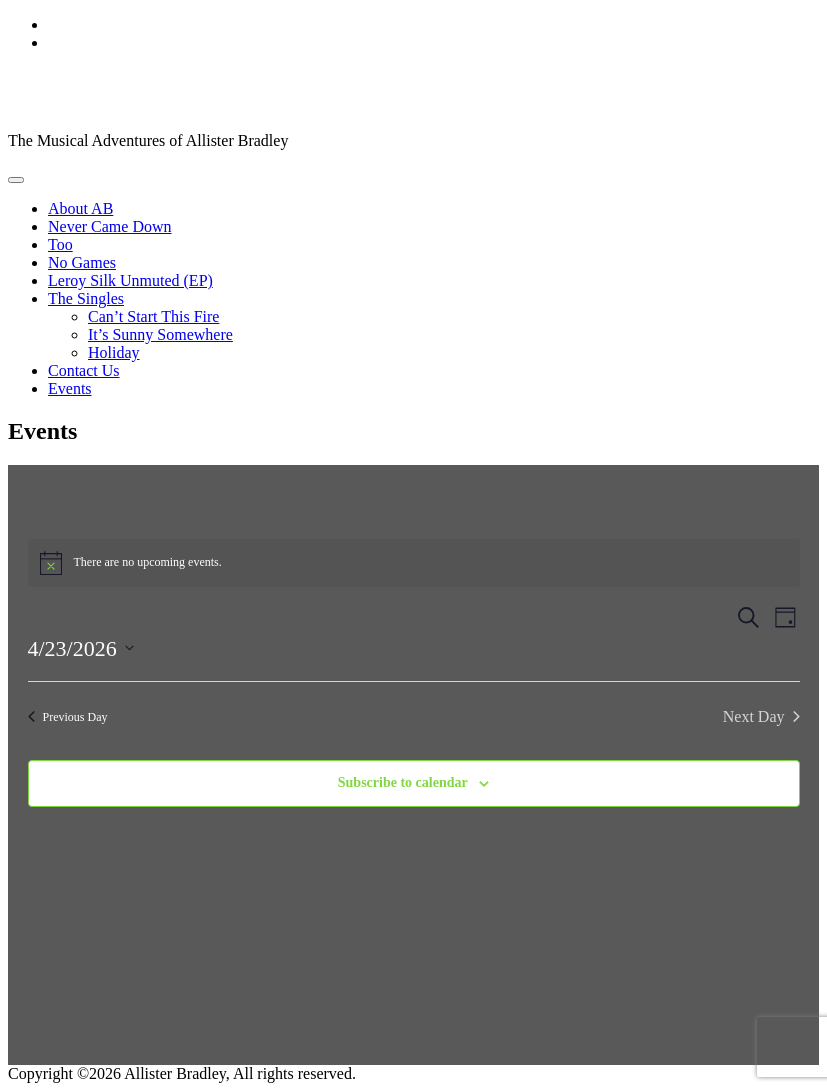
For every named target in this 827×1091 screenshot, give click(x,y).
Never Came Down (110, 226)
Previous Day (68, 717)
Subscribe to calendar (403, 782)
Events (70, 388)
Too (60, 244)
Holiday (114, 352)
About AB (80, 208)
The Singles (86, 298)
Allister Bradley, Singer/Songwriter (249, 91)
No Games (82, 262)
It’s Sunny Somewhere (160, 334)
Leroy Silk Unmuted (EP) (130, 280)
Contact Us (84, 370)
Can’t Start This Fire (153, 316)
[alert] (414, 563)
